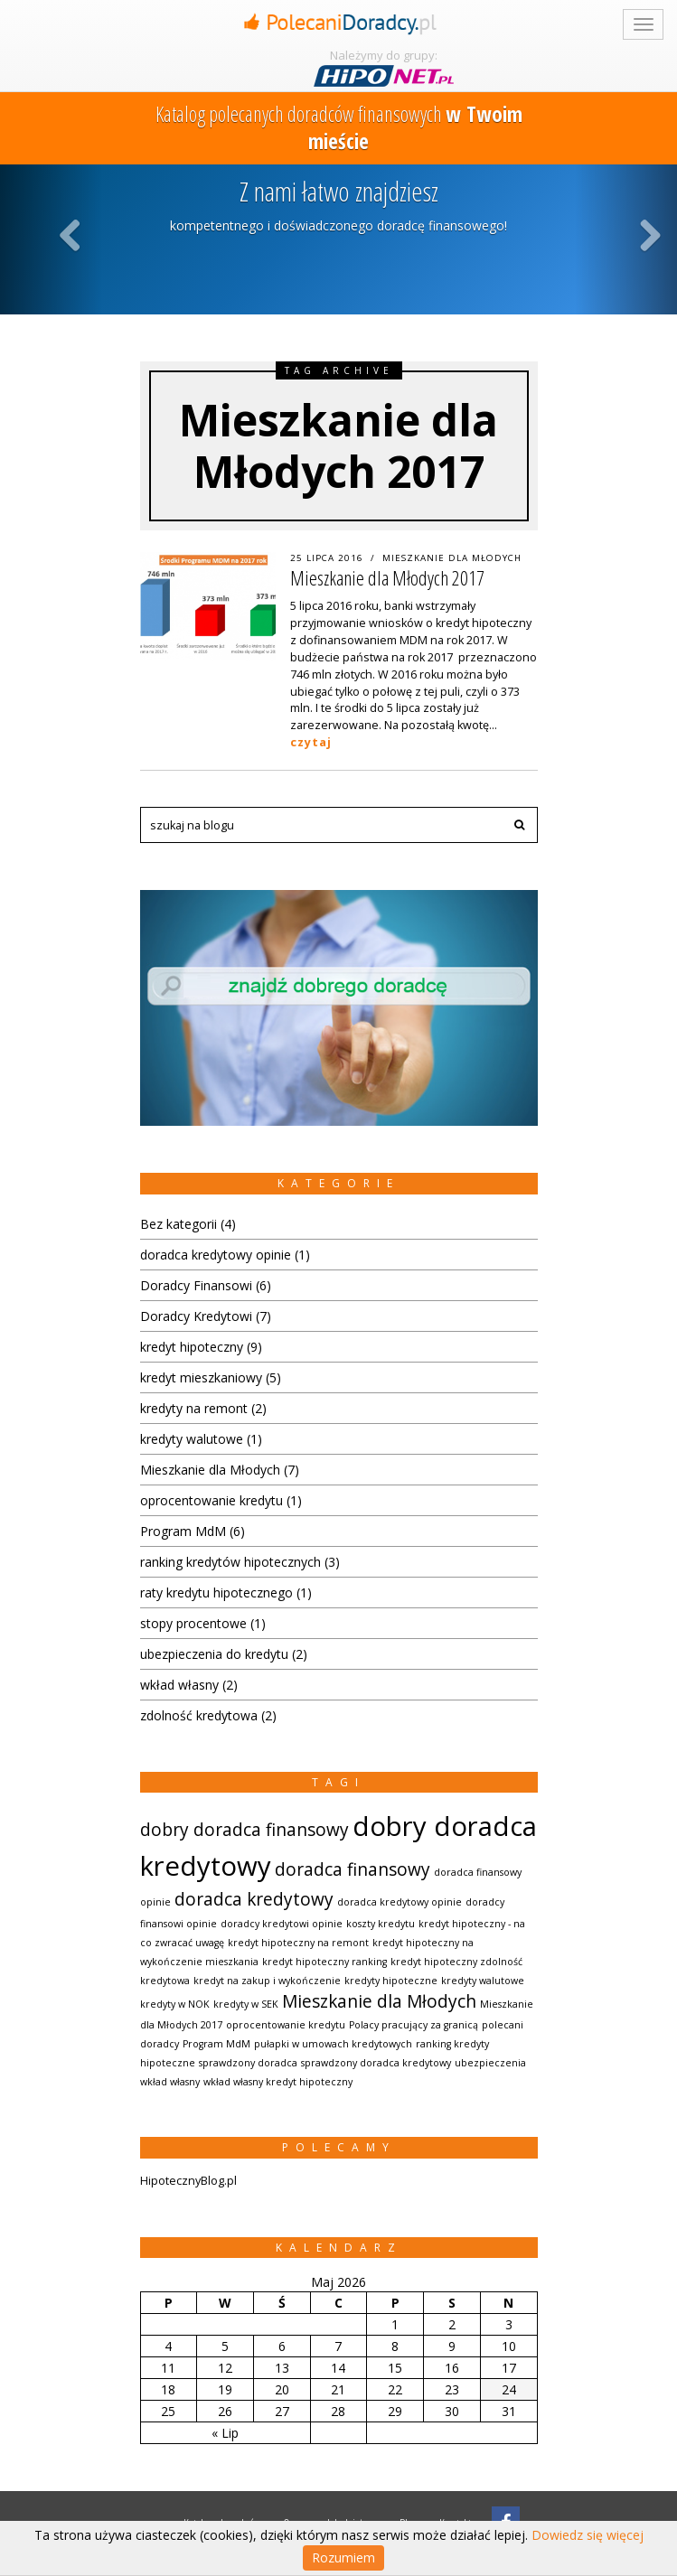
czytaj (311, 742)
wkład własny (179, 1684)
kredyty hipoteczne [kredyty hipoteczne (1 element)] (390, 1980)
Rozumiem (343, 2557)
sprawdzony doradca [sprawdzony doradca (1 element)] (248, 2062)
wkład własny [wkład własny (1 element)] (170, 2081)
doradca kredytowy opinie (215, 1254)
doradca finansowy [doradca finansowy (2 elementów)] (352, 1869)
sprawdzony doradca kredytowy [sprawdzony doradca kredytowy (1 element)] (376, 2062)
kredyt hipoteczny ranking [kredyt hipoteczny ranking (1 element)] (324, 1961)
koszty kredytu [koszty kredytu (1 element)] (380, 1923)
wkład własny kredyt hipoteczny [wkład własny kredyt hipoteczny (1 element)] (278, 2081)
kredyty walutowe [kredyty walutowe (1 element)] (482, 1980)
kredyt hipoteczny (191, 1346)
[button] (520, 825)
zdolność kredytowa (199, 1715)
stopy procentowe (193, 1623)
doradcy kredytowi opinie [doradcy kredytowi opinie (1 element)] (282, 1923)
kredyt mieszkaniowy (201, 1377)
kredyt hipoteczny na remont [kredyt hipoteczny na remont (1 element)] (298, 1942)
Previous (72, 234)
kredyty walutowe (191, 1438)
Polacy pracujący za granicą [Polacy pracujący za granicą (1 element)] (413, 2025)
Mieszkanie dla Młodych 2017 (387, 577)
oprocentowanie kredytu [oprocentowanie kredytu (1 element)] (285, 2025)
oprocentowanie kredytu (211, 1500)
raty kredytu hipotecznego (216, 1592)
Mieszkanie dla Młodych (452, 558)
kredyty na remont (194, 1408)
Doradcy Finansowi (196, 1285)
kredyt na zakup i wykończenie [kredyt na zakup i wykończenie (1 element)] (267, 1980)
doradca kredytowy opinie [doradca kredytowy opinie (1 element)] (399, 1902)
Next (651, 234)
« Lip (225, 2432)
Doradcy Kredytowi (196, 1316)
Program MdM (183, 1531)
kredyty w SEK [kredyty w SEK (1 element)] (245, 2004)
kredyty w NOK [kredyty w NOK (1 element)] (175, 2004)
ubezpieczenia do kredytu (214, 1654)
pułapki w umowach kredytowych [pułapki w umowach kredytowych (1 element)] (333, 2043)
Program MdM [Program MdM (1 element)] (216, 2043)
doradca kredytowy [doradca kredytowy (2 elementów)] (254, 1899)
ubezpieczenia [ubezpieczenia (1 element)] (490, 2062)
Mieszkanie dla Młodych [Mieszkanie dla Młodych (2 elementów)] (379, 2001)
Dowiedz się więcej (587, 2534)
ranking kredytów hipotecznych (230, 1561)
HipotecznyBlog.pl (188, 2180)
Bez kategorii (178, 1223)
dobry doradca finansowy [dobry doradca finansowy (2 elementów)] (244, 1829)
